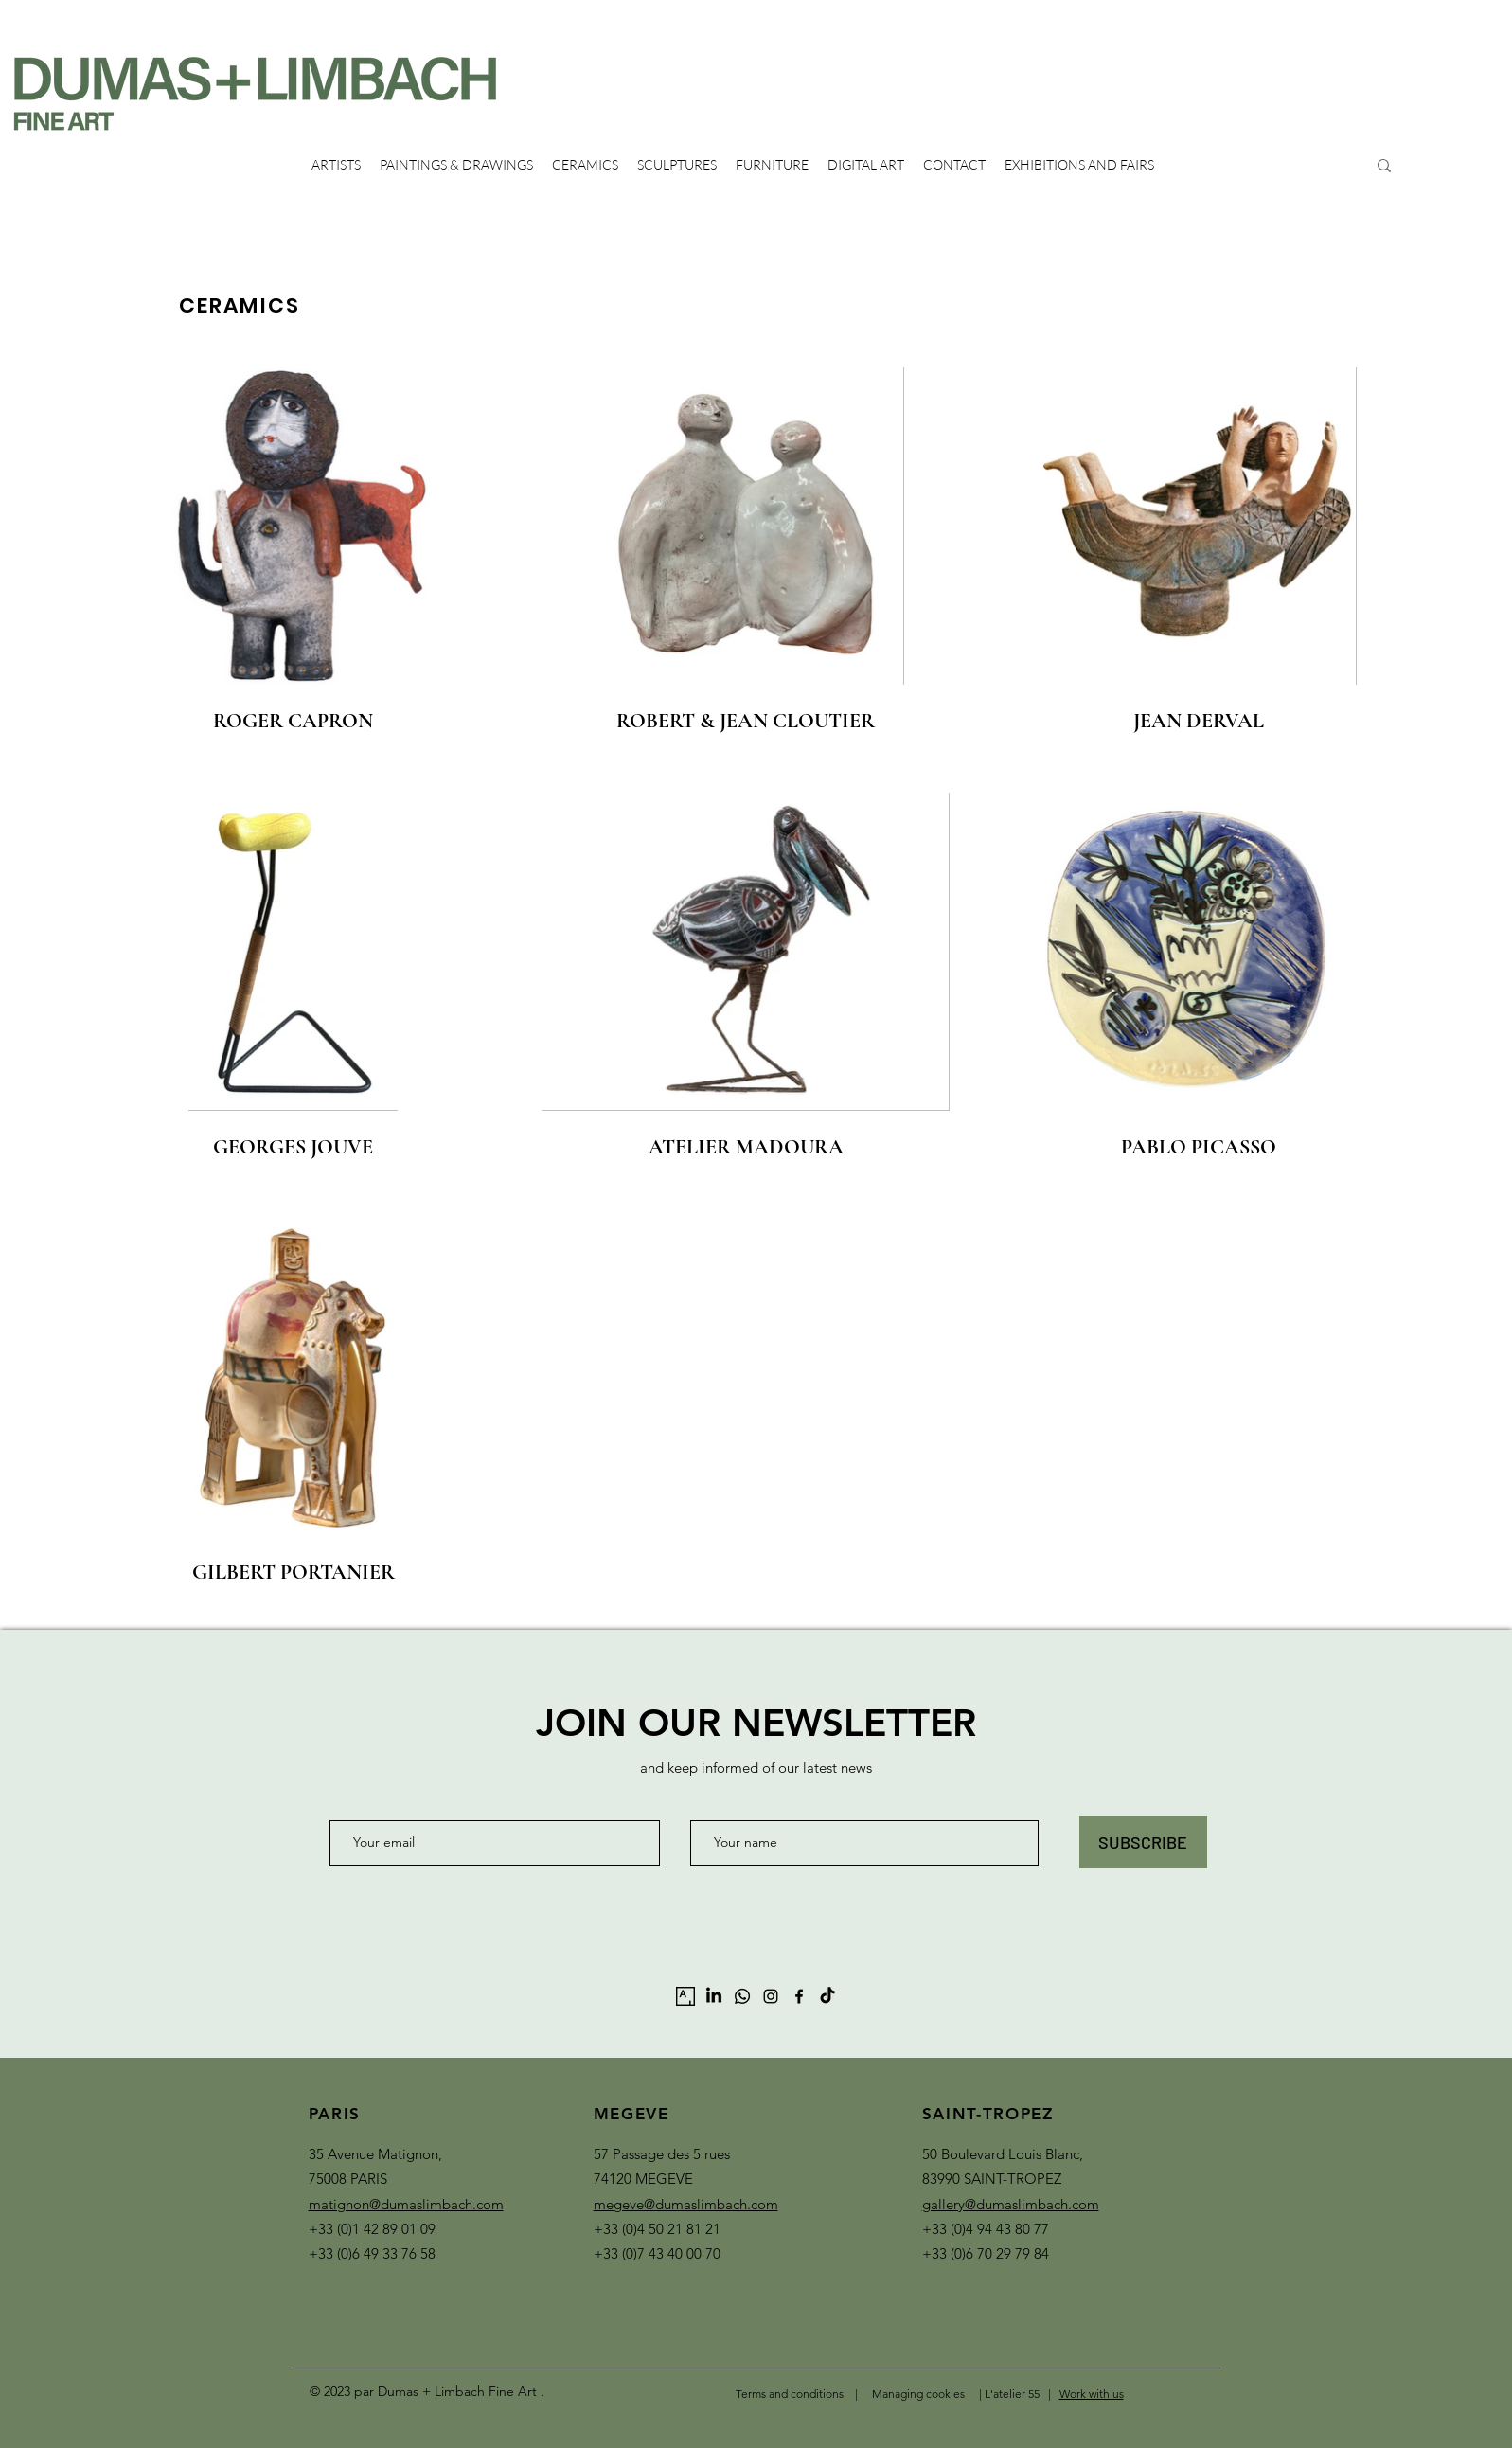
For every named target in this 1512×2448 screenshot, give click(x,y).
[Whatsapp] (742, 1996)
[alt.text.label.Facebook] (799, 1996)
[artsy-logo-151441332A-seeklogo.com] (685, 1996)
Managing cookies (918, 2393)
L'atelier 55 (1013, 2393)
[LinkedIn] (713, 1996)
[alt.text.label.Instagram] (770, 1996)
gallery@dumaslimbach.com (1010, 2204)
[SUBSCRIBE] (1143, 1842)
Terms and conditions (790, 2393)
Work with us (1091, 2393)
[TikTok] (827, 1996)
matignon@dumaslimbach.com (406, 2204)
